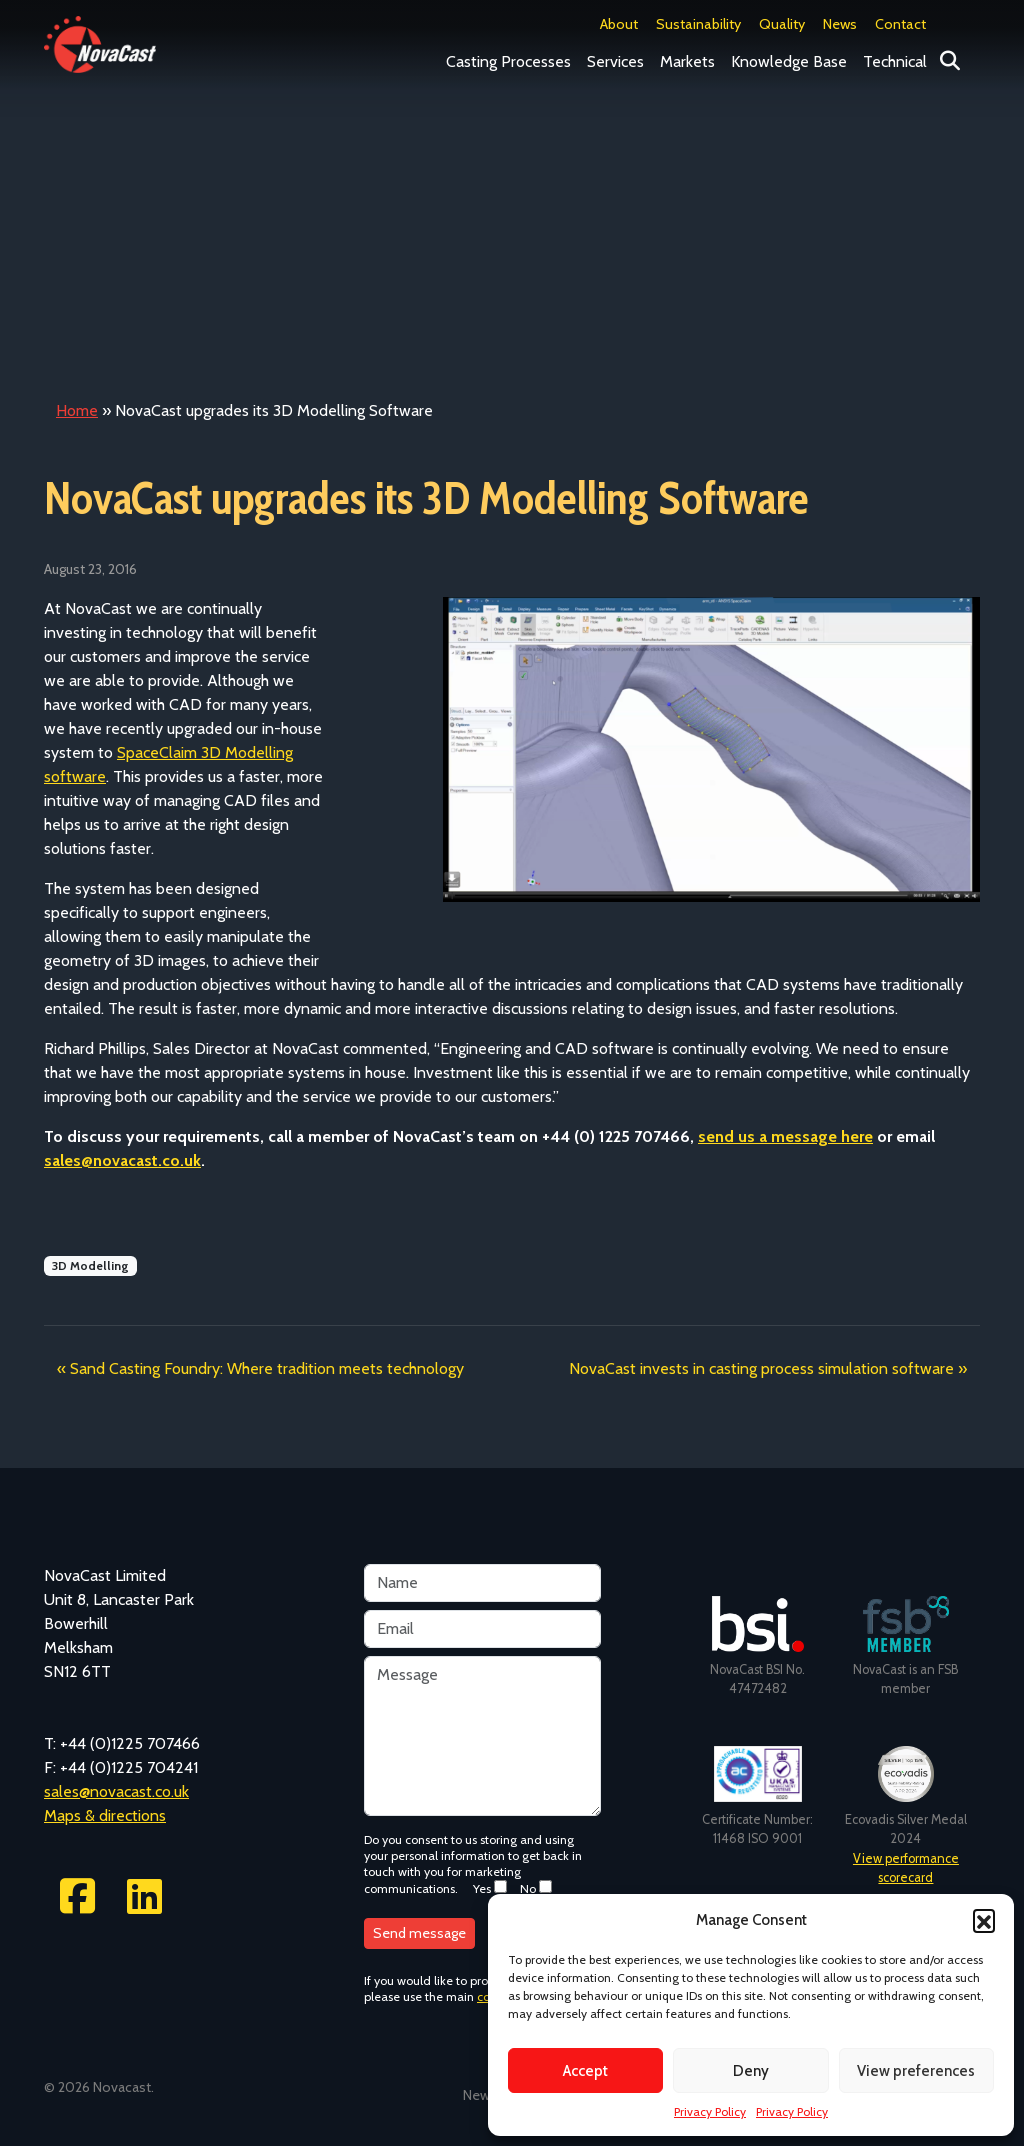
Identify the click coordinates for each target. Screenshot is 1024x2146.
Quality (782, 24)
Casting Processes (508, 61)
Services (615, 61)
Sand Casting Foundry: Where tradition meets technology (267, 1368)
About (619, 24)
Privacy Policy (710, 2111)
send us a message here (785, 1136)
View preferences (916, 2071)
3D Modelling (90, 1265)
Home (77, 410)
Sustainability (698, 24)
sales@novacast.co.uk (122, 1160)
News (840, 24)
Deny (751, 2071)
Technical (895, 61)
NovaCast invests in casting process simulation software (761, 1368)
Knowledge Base (789, 61)
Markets (687, 61)
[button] (984, 1920)
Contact (900, 24)
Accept (585, 2071)
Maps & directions (105, 1815)
